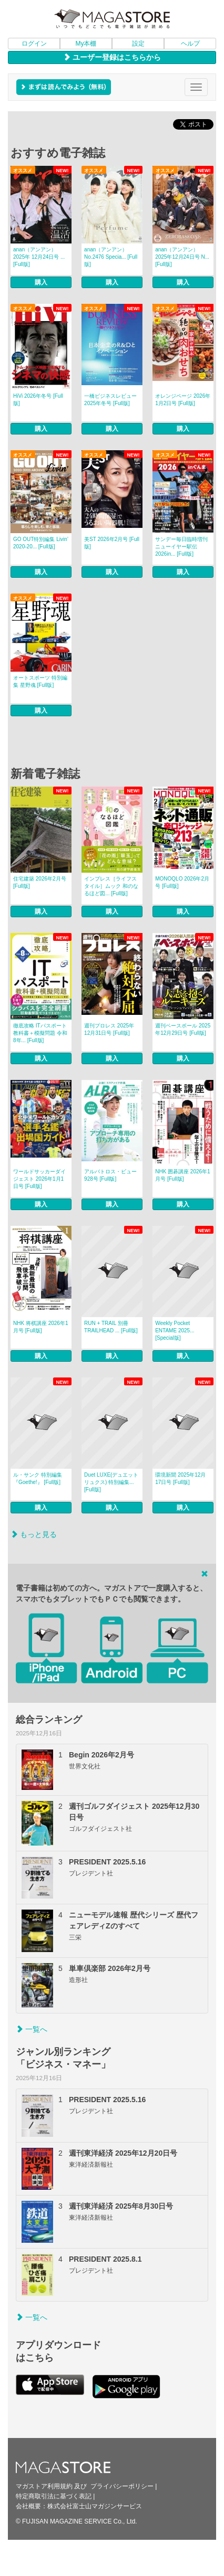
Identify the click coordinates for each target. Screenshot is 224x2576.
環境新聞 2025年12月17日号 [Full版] (180, 1478)
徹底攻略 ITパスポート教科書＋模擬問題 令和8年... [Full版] (40, 1033)
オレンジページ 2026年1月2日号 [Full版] (182, 399)
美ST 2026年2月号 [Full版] (111, 542)
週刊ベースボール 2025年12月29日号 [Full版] (182, 1029)
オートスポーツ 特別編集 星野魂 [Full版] (40, 681)
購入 (41, 282)
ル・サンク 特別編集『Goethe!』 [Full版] (37, 1478)
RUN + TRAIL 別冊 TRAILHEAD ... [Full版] (111, 1326)
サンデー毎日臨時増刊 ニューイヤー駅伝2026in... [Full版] (181, 546)
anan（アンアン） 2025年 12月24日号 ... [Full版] (39, 257)
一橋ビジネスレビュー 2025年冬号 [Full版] (110, 399)
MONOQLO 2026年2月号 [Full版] (182, 882)
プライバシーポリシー (122, 2486)
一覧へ (31, 2029)
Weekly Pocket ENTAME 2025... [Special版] (174, 1330)
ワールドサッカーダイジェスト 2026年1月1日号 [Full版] (39, 1179)
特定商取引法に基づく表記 (53, 2496)
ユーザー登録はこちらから (112, 57)
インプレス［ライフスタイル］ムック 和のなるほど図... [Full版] (111, 886)
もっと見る (34, 1534)
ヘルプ (190, 43)
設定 (138, 43)
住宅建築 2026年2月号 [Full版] (39, 882)
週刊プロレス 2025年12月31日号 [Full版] (109, 1029)
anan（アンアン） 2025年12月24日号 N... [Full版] (182, 257)
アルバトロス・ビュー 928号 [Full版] (110, 1175)
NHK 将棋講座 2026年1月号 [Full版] (40, 1326)
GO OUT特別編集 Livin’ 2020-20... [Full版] (40, 542)
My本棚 (86, 43)
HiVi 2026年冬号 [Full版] (38, 399)
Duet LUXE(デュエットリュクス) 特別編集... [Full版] (111, 1482)
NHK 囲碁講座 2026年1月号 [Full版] (182, 1175)
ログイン (34, 43)
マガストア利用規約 (44, 2486)
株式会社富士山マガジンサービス (94, 2506)
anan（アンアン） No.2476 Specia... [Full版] (110, 257)
